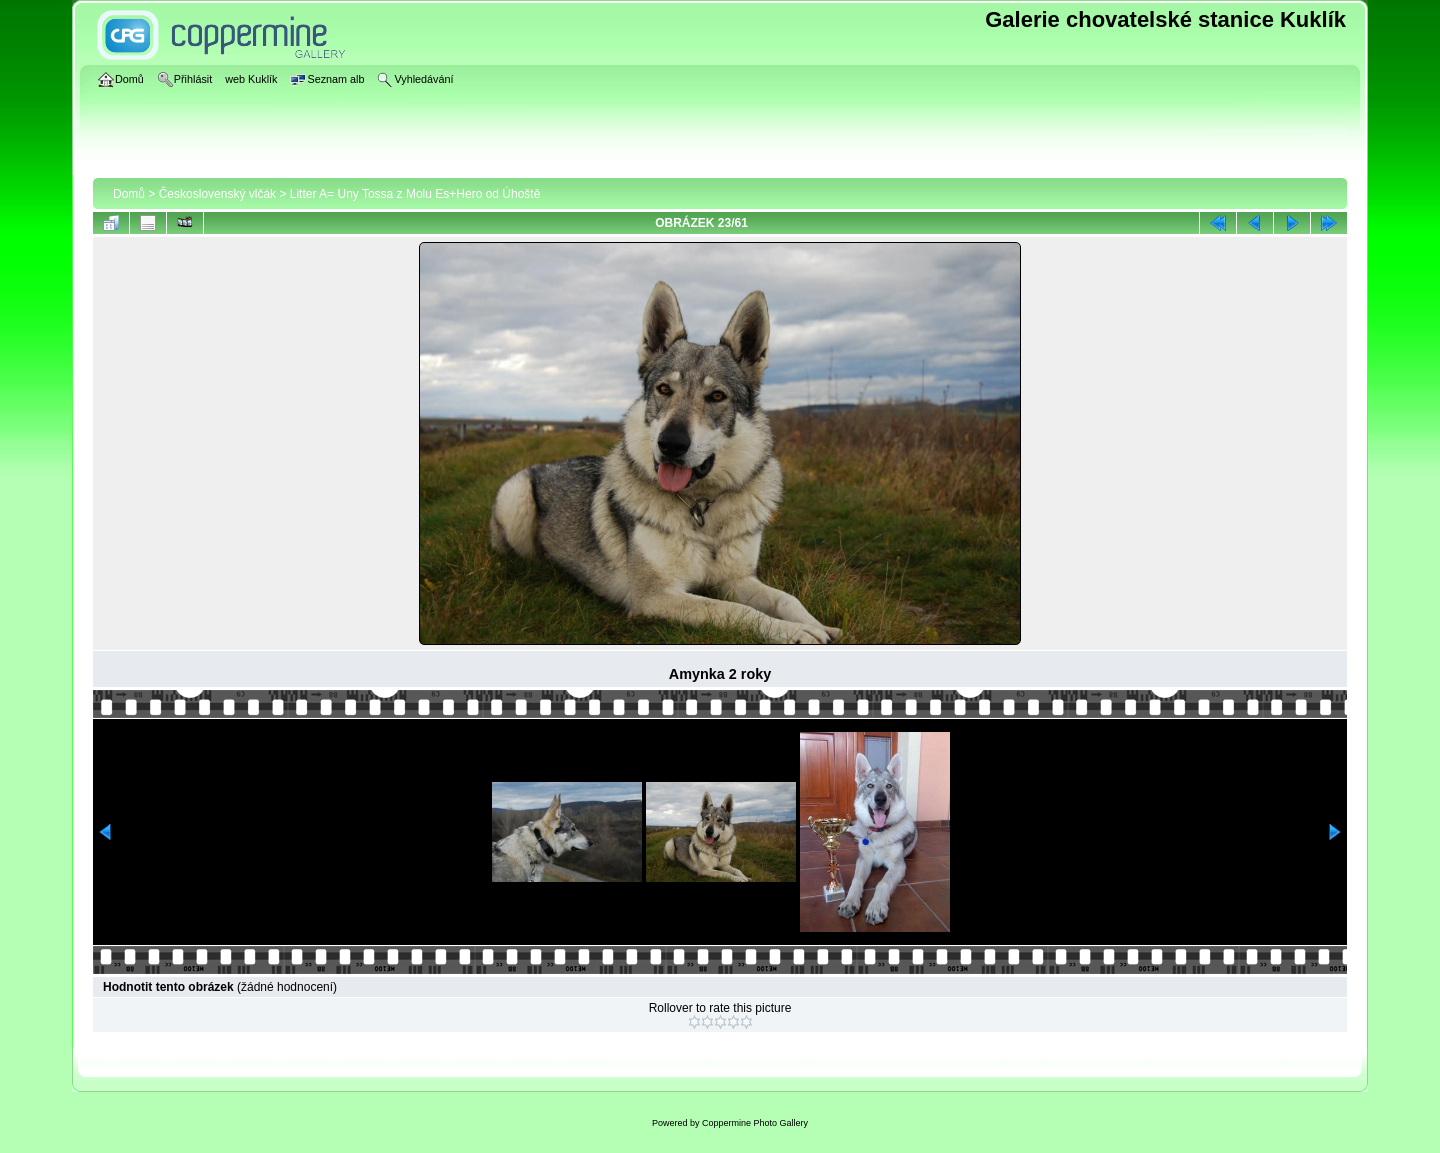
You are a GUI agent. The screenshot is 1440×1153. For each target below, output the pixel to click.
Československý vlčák (217, 194)
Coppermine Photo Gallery (755, 1123)
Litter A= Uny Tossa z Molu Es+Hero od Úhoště (415, 194)
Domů (129, 194)
